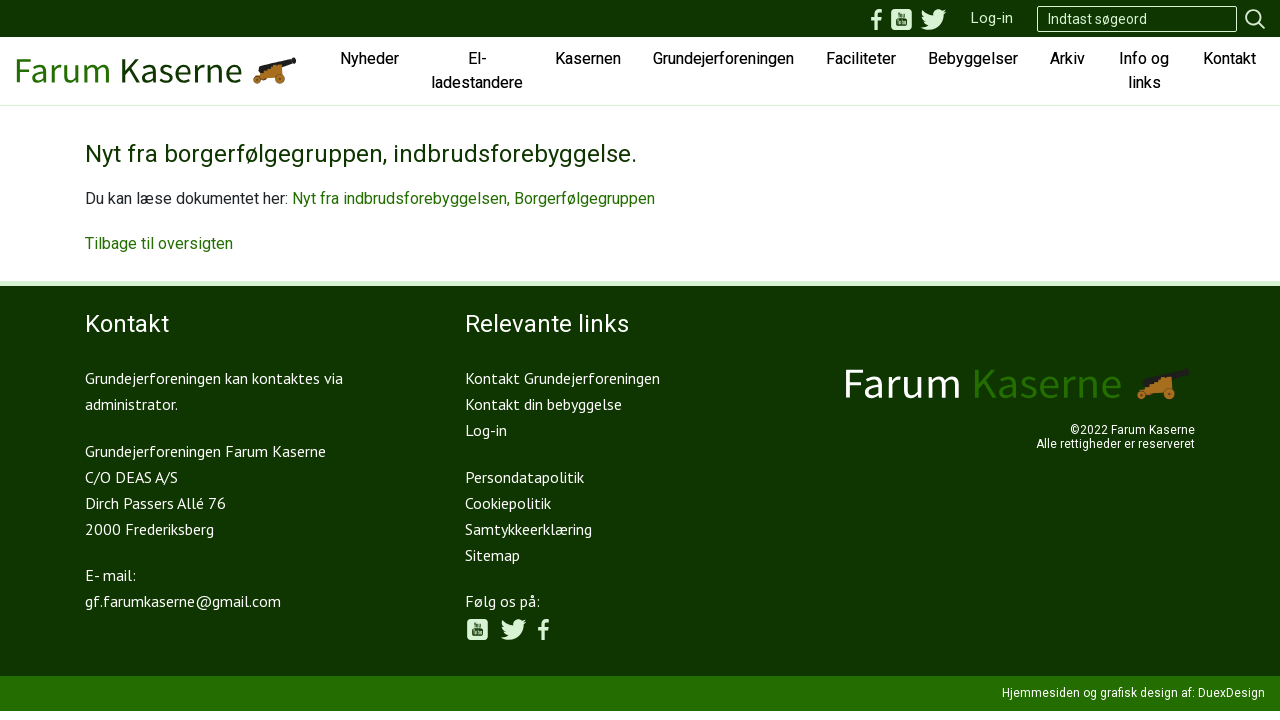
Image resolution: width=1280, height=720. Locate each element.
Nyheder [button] (369, 58)
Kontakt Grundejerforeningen (562, 378)
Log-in (992, 18)
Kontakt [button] (1229, 58)
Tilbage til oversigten (159, 243)
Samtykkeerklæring (528, 529)
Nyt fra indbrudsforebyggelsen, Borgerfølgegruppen (473, 198)
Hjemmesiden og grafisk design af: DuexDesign (1133, 693)
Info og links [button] (1144, 70)
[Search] (1137, 19)
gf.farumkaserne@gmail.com (183, 601)
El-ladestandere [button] (477, 70)
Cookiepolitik (508, 503)
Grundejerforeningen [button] (723, 58)
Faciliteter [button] (861, 58)
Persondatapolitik (524, 477)
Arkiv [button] (1067, 58)
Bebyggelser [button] (973, 58)
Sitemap (492, 555)
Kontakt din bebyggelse (543, 404)
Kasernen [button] (588, 58)
